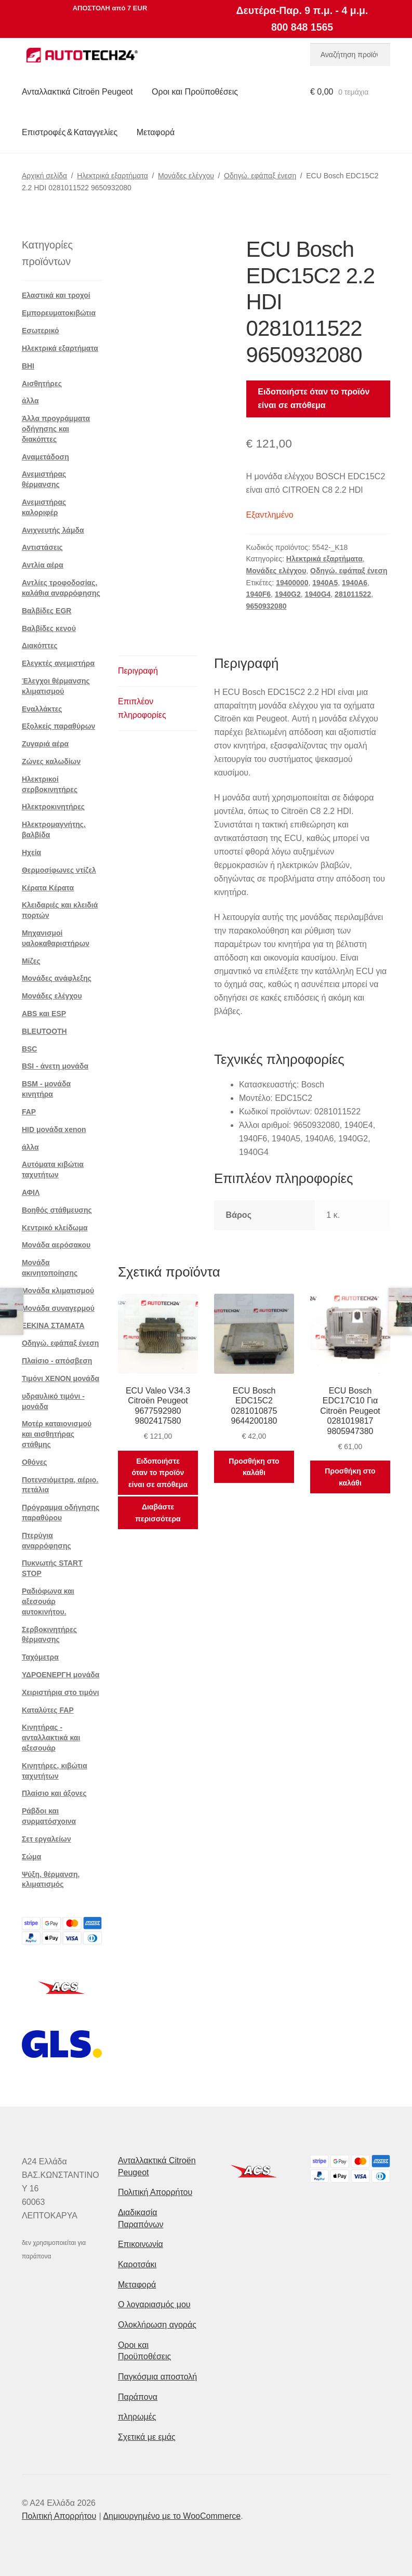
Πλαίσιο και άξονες (54, 1793)
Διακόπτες (40, 645)
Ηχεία (31, 852)
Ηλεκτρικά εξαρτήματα (112, 176)
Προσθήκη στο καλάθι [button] (254, 1467)
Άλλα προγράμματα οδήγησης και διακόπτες (56, 428)
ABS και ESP (44, 1013)
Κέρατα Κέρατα (48, 888)
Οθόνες (34, 1462)
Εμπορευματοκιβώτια (59, 313)
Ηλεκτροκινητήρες (53, 807)
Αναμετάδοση (45, 457)
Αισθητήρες (42, 383)
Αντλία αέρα (42, 565)
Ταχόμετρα (40, 1657)
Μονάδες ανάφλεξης (56, 978)
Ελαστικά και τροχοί (56, 295)
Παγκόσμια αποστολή (157, 2376)
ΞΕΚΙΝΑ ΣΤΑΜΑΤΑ (53, 1325)
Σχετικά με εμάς (147, 2437)
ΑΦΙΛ (30, 1192)
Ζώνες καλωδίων (51, 761)
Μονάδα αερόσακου (56, 1245)
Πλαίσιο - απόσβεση (57, 1361)
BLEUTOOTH (44, 1031)
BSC (29, 1049)
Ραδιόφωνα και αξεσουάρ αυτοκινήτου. (48, 1601)
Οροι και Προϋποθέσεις (195, 91)
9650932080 (266, 606)
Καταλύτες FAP (48, 1710)
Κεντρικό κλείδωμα (55, 1228)
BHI (28, 366)
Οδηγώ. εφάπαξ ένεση (260, 176)
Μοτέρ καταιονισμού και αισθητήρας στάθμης (56, 1434)
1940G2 (288, 594)
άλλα (30, 401)
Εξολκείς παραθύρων (58, 726)
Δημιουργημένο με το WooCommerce (172, 2516)
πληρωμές (137, 2416)
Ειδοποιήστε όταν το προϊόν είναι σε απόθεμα (313, 398)
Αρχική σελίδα (44, 176)
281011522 (353, 594)
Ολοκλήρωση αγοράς (157, 2324)
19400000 (292, 583)
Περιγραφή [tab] (138, 670)
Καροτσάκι (137, 2264)
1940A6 (354, 583)
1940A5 (325, 583)
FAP (29, 1112)
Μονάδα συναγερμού (58, 1308)
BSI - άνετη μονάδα (55, 1066)
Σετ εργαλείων (46, 1839)
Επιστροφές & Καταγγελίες (69, 132)
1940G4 (317, 594)
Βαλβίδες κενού (49, 628)
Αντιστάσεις (42, 547)
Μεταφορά (156, 132)
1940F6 (258, 594)
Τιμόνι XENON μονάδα (60, 1378)
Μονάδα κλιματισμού (58, 1290)
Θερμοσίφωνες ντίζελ (59, 870)
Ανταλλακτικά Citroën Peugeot (77, 91)
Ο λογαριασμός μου (154, 2304)
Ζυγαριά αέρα (45, 744)
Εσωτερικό (40, 330)
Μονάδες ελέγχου (186, 176)
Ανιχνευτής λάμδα (53, 530)
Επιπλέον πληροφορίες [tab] (142, 708)
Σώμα (31, 1856)
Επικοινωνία (140, 2244)
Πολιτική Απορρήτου (155, 2192)
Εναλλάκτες (42, 709)
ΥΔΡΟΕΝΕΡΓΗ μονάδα (61, 1675)
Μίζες (31, 961)
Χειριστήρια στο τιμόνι (60, 1692)
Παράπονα (137, 2397)
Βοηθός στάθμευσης (57, 1210)
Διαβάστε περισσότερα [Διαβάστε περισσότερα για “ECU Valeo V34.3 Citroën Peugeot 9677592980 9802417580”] (157, 1513)
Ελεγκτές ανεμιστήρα (58, 663)
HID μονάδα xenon (54, 1129)
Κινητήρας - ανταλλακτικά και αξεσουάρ (51, 1737)
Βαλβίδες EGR (47, 611)
